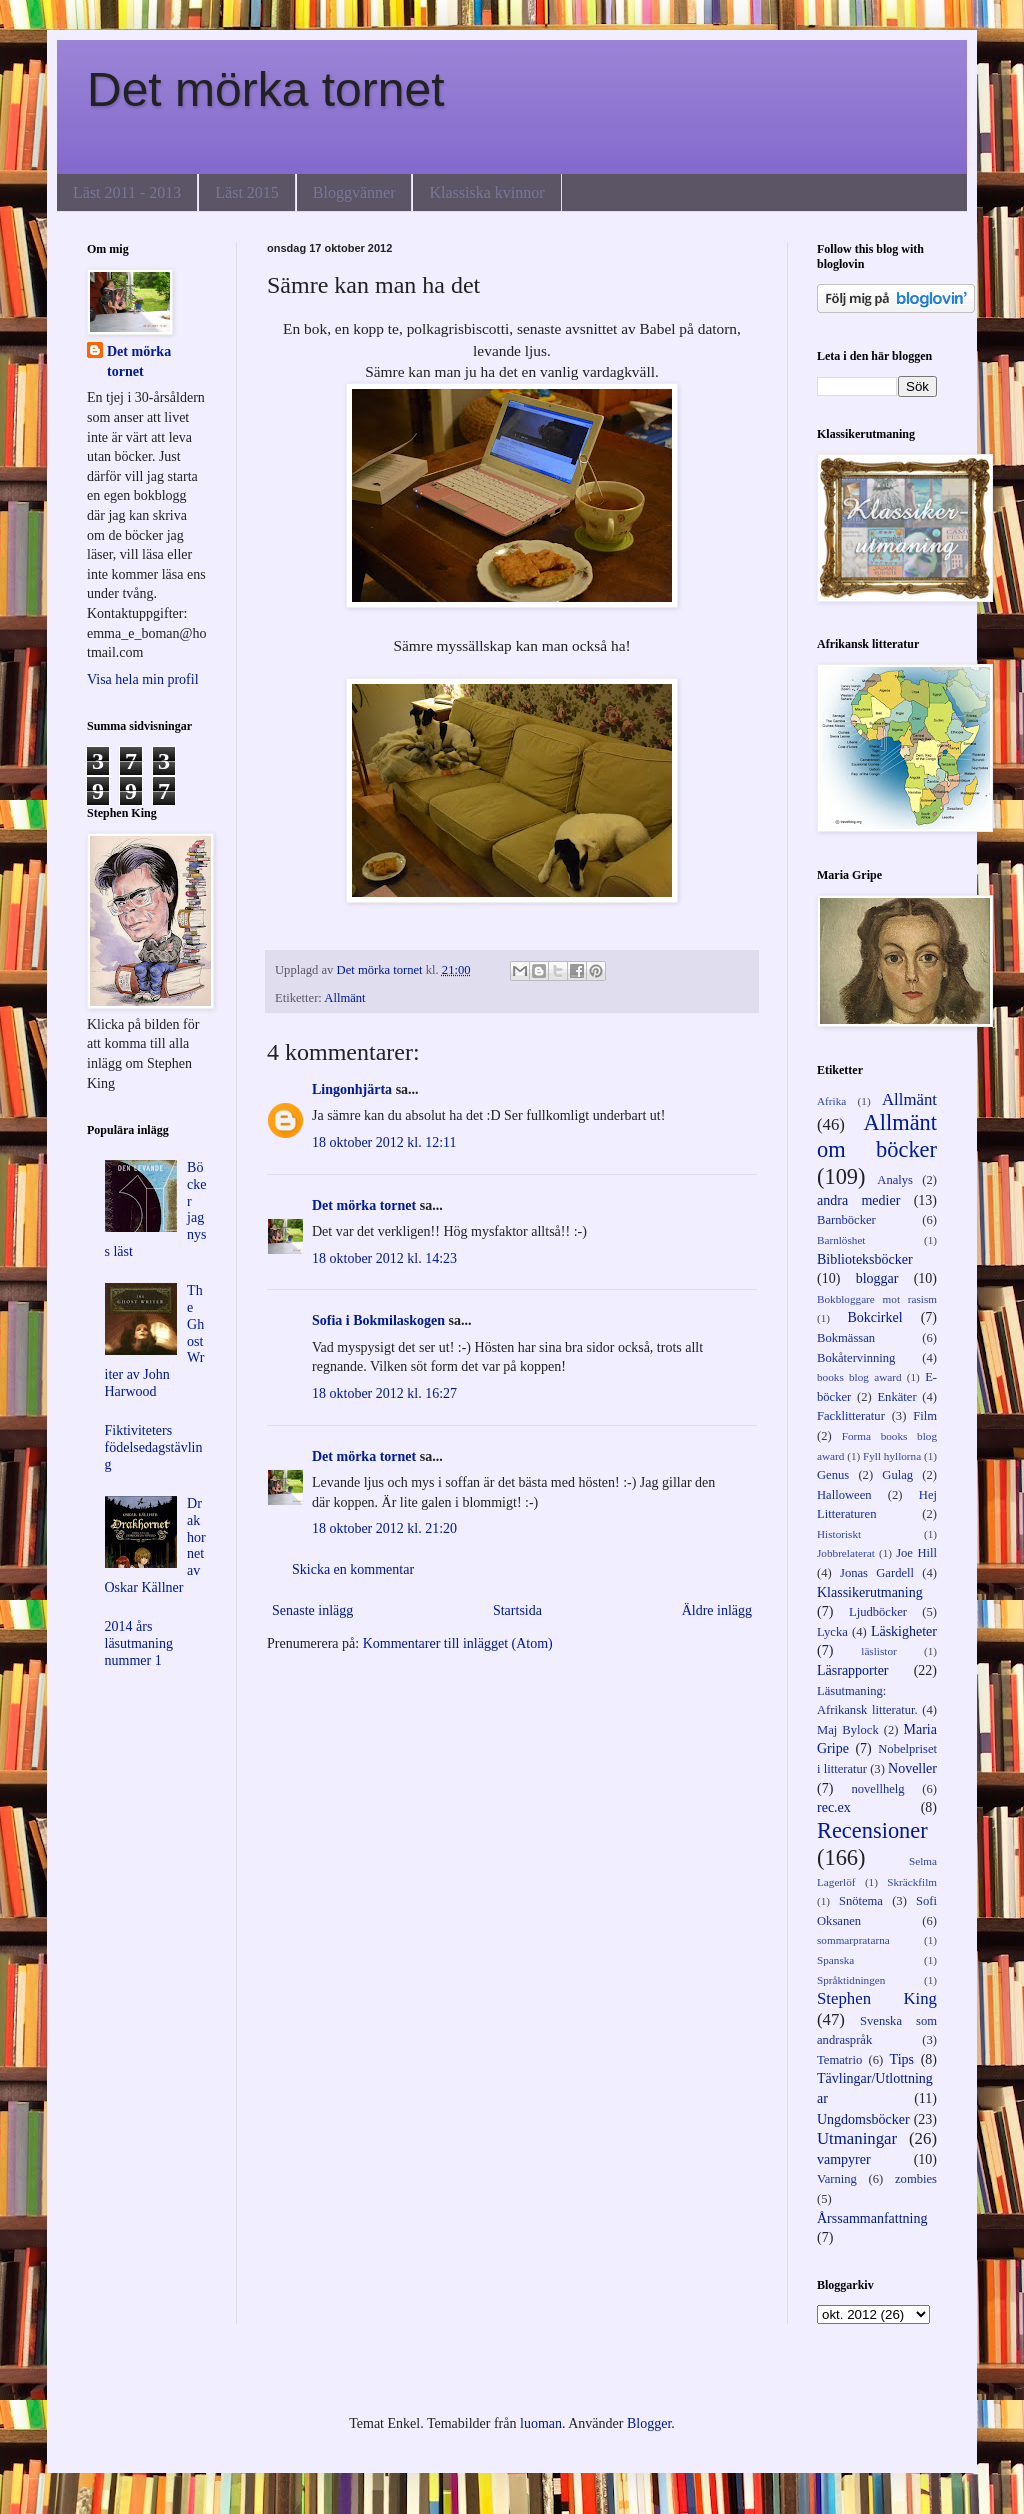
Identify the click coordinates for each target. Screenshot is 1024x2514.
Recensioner (872, 1830)
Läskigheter (904, 1631)
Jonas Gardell (877, 1573)
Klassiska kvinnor (486, 192)
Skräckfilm (912, 1882)
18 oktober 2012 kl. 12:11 (384, 1142)
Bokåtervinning (856, 1358)
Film (925, 1416)
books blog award (859, 1377)
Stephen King (877, 1998)
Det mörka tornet (265, 89)
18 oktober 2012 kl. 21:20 (384, 1528)
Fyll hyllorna (892, 1456)
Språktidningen (851, 1980)
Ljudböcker (878, 1612)
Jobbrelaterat (846, 1553)
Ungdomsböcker (863, 2119)
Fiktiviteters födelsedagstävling (154, 1447)
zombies (916, 2179)
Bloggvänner (354, 192)
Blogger (649, 2423)
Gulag (897, 1475)
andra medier (858, 1200)
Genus (833, 1475)
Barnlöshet (841, 1240)
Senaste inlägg (312, 1610)
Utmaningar (857, 2138)
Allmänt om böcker (877, 1136)
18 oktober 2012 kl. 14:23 (384, 1258)
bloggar (877, 1278)
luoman (541, 2423)
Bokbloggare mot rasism (877, 1299)
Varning (837, 2179)
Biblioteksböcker (865, 1259)
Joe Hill (916, 1553)
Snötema (861, 1901)
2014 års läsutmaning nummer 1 (139, 1643)
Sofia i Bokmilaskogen (378, 1320)
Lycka (832, 1632)
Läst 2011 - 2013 (127, 192)
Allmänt (344, 998)
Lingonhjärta (352, 1089)
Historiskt (839, 1534)
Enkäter (896, 1397)
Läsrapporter (853, 1670)
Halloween (844, 1495)
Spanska (835, 1960)
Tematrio (839, 2060)
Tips (902, 2059)
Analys (895, 1180)
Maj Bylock (848, 1730)
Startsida (517, 1610)
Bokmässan (846, 1338)
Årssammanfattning (872, 2218)
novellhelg (877, 1789)
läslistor (878, 1651)
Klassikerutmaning (870, 1592)
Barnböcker (846, 1220)
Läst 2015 (247, 192)
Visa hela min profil (143, 679)
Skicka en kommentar (353, 1569)
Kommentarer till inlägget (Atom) (458, 1643)
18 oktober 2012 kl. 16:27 (384, 1393)
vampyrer (844, 2159)
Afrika (831, 1101)
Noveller (912, 1768)
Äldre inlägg (717, 1610)
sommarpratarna (853, 1940)
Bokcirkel (874, 1317)
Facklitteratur (851, 1416)
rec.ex (834, 1807)
